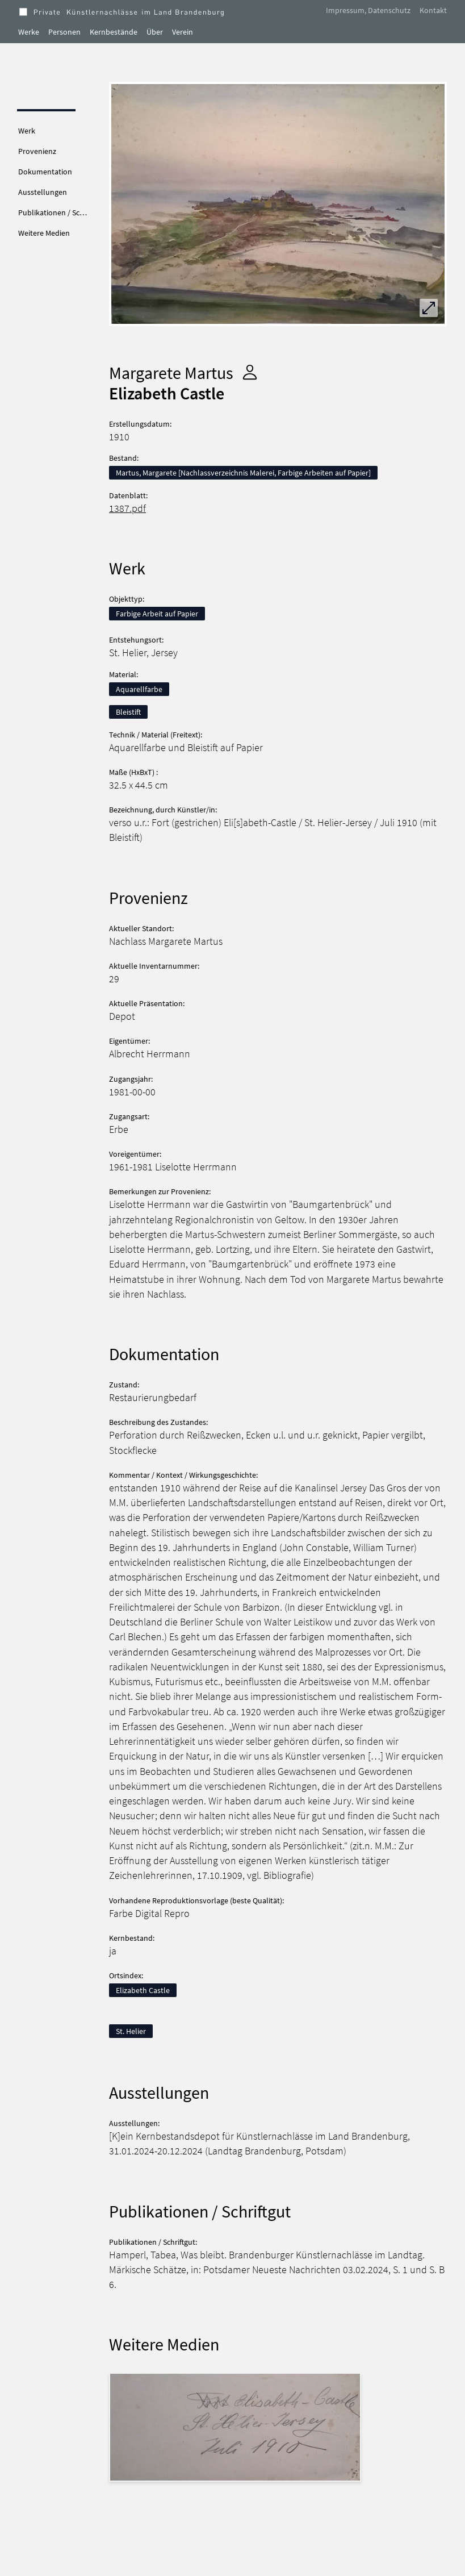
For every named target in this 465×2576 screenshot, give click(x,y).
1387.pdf (127, 508)
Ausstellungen (42, 192)
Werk (26, 131)
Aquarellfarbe (139, 689)
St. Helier (131, 2031)
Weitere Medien (44, 233)
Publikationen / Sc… (52, 212)
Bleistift (128, 712)
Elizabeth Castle (143, 1990)
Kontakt (433, 10)
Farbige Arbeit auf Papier (157, 613)
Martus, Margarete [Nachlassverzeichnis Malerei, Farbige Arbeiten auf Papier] (243, 473)
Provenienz (37, 151)
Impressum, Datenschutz (368, 10)
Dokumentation (45, 171)
